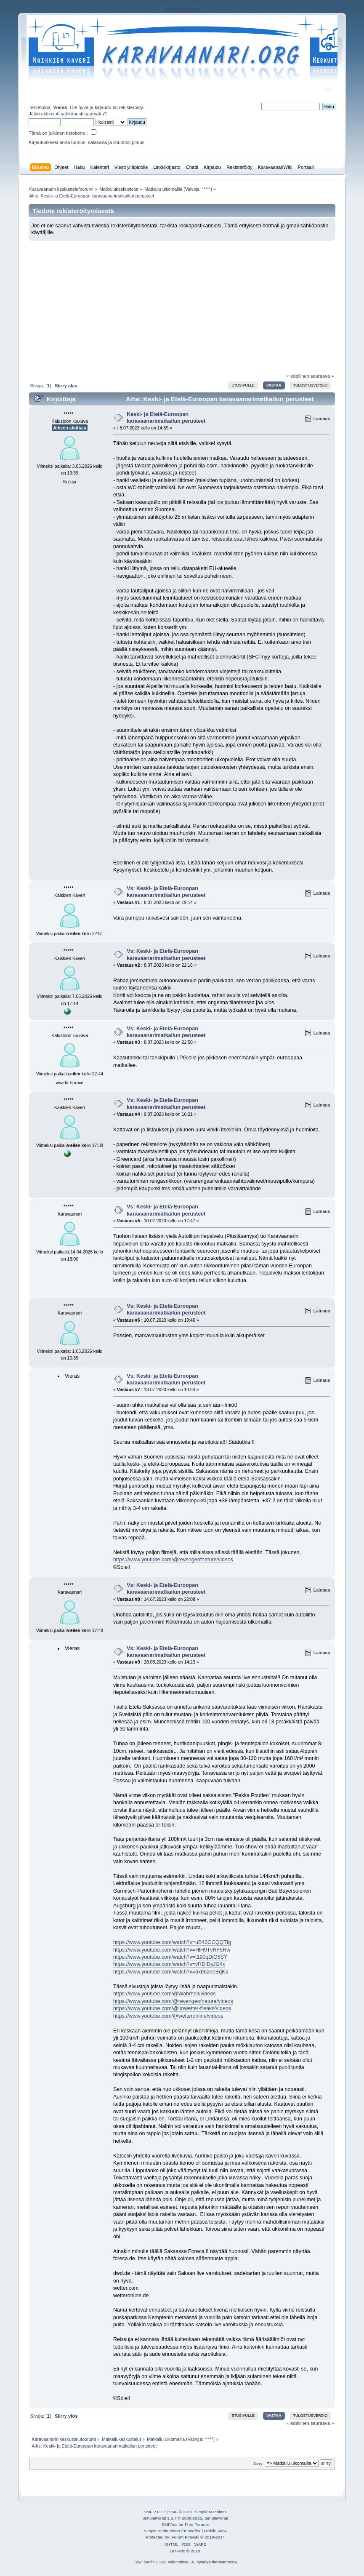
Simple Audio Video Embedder (172, 2530)
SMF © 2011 (180, 2511)
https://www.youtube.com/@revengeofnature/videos (173, 1560)
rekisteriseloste (182, 10)
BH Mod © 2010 (185, 2551)
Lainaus (322, 418)
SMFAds (170, 2524)
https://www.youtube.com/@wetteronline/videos (168, 2016)
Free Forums (197, 2524)
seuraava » (322, 376)
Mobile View (215, 2530)
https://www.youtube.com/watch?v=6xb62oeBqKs (170, 1972)
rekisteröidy (131, 107)
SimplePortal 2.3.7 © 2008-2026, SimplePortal (185, 2518)
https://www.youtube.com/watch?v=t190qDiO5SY (170, 1957)
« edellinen (298, 376)
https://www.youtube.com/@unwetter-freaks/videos (172, 2008)
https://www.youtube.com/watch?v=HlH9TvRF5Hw (171, 1950)
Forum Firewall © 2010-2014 (198, 2537)
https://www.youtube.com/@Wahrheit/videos (164, 1994)
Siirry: (258, 2463)
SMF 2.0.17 (154, 2511)
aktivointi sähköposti (62, 113)
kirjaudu (103, 107)
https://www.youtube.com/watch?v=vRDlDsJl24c (169, 1964)
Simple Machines (211, 2511)
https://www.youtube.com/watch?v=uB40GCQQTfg (172, 1942)
